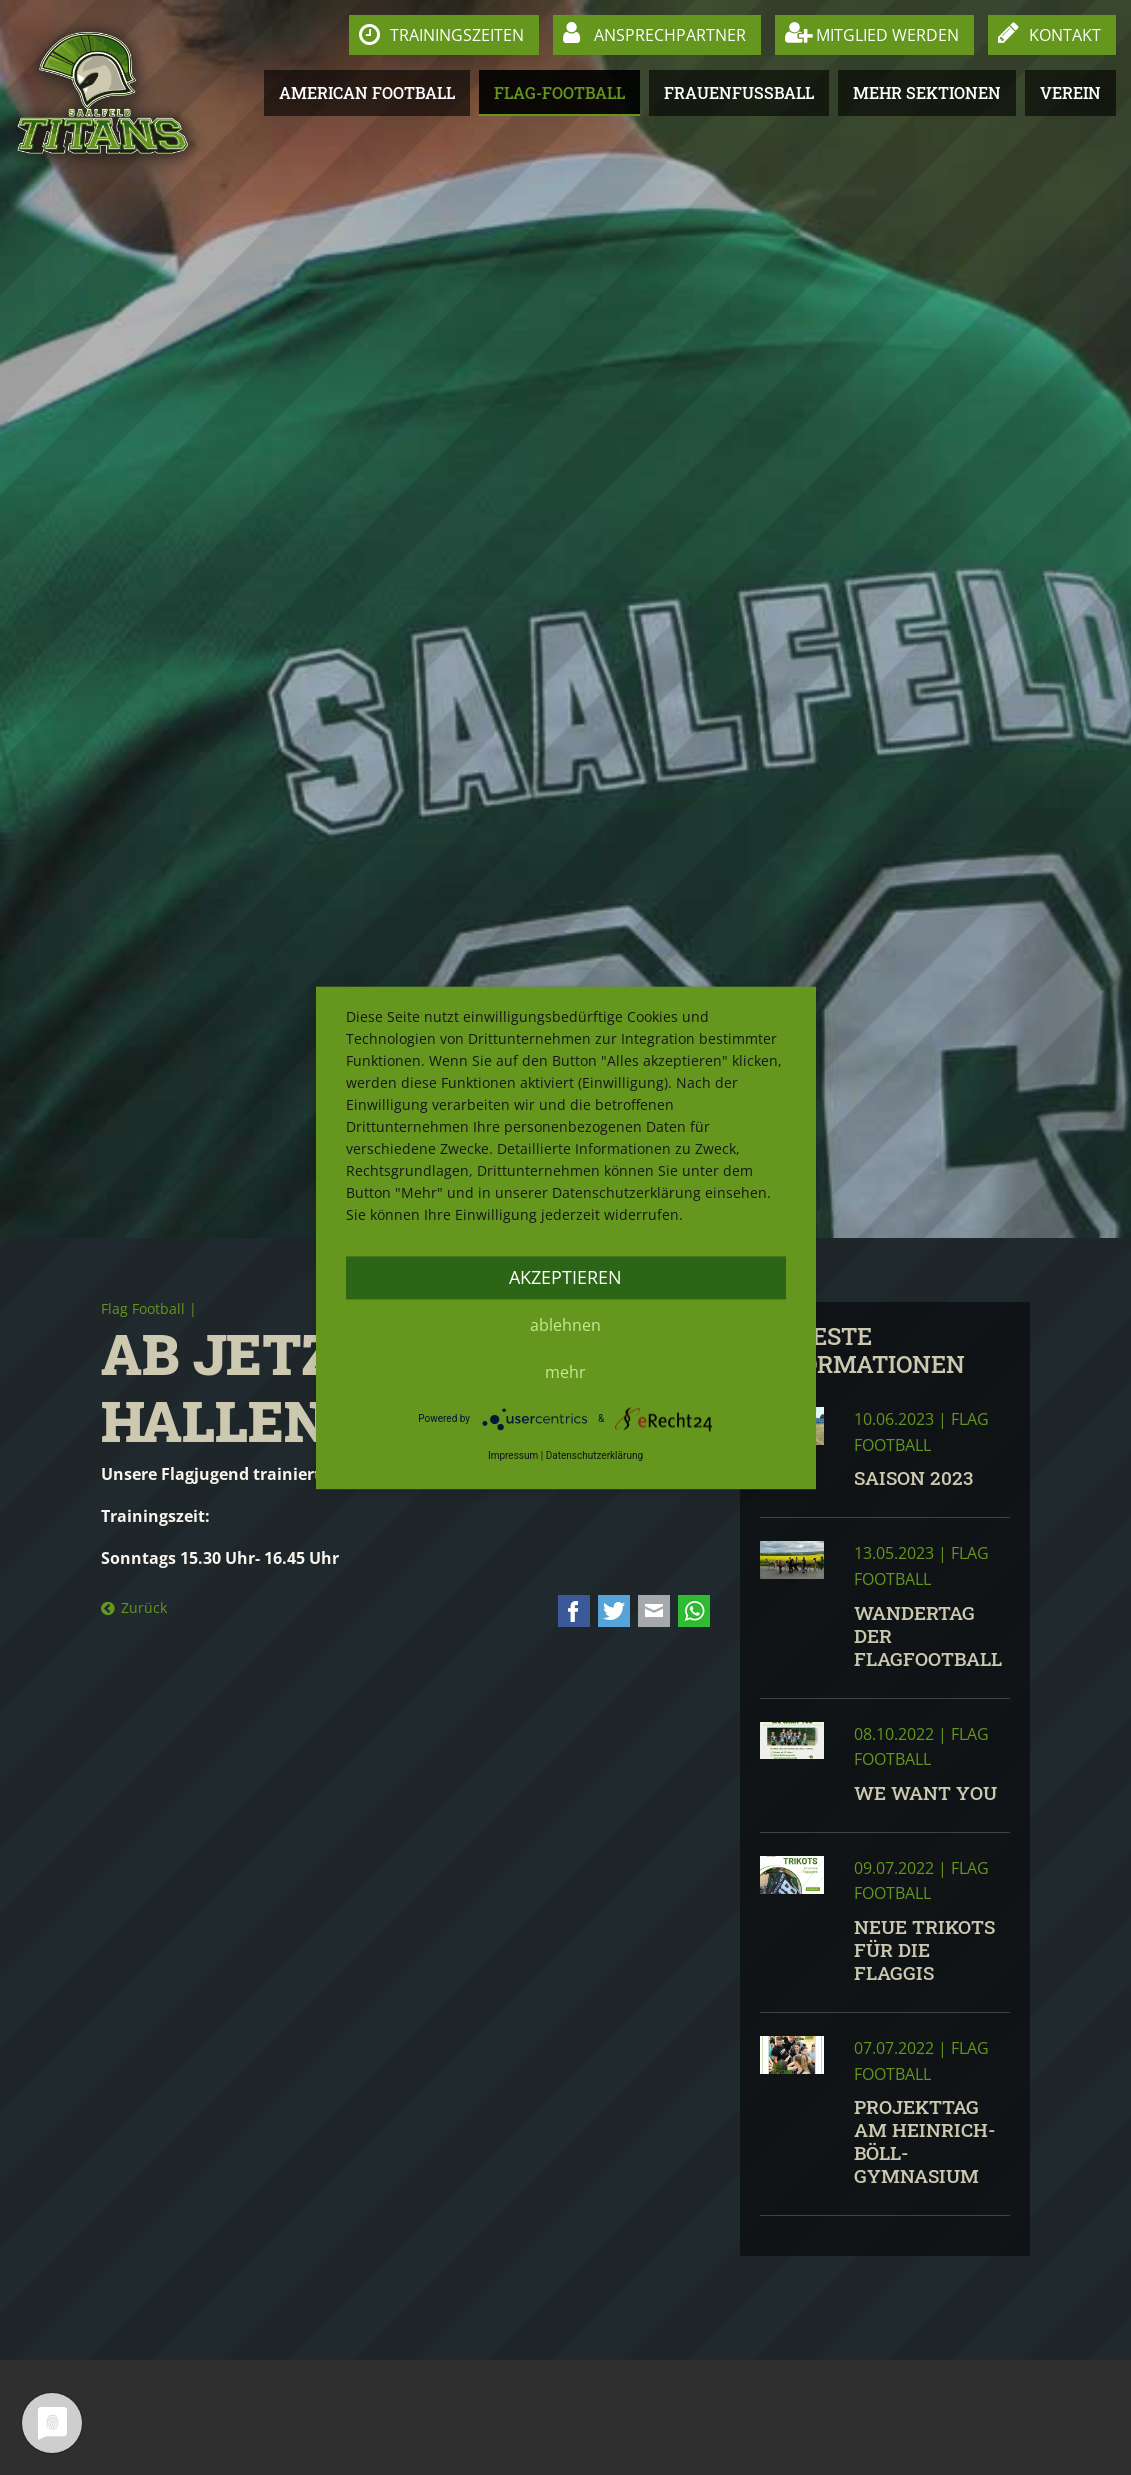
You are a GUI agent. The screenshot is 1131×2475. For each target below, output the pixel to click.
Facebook (574, 1611)
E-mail (654, 1611)
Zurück (144, 1607)
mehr (565, 1372)
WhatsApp (694, 1611)
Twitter (614, 1611)
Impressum (513, 1456)
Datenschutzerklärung (594, 1456)
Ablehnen (565, 1325)
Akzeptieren (565, 1277)
